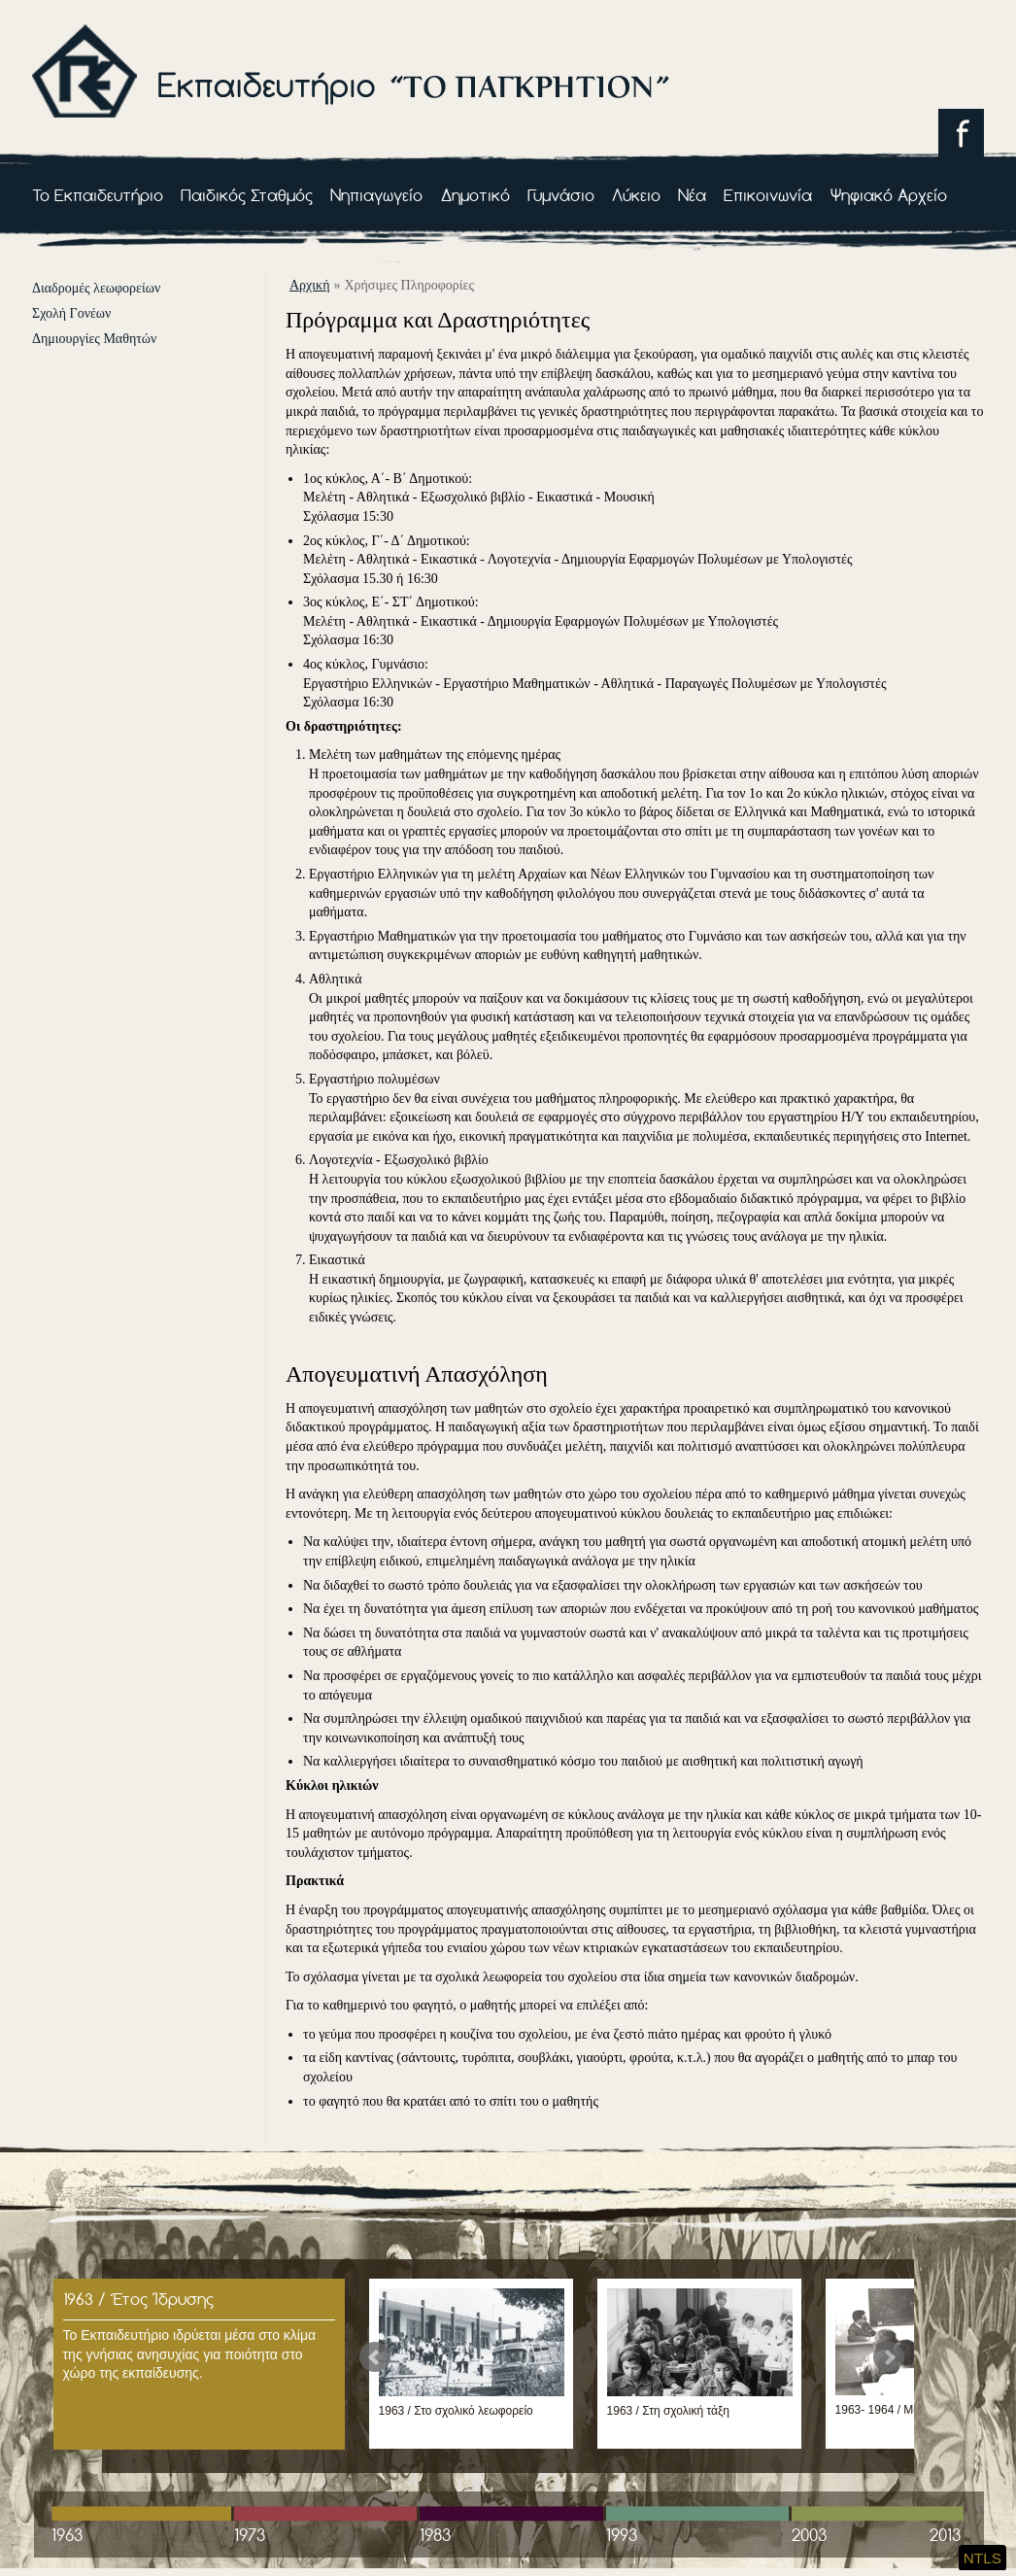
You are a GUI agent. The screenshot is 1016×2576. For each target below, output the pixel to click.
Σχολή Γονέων (71, 313)
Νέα (692, 195)
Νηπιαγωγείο (376, 195)
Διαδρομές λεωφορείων (96, 288)
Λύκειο (636, 195)
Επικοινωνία (768, 195)
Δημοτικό (475, 195)
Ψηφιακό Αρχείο (888, 195)
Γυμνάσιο (560, 195)
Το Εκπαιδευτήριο (97, 195)
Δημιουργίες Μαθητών (94, 338)
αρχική (309, 285)
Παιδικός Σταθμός (247, 195)
